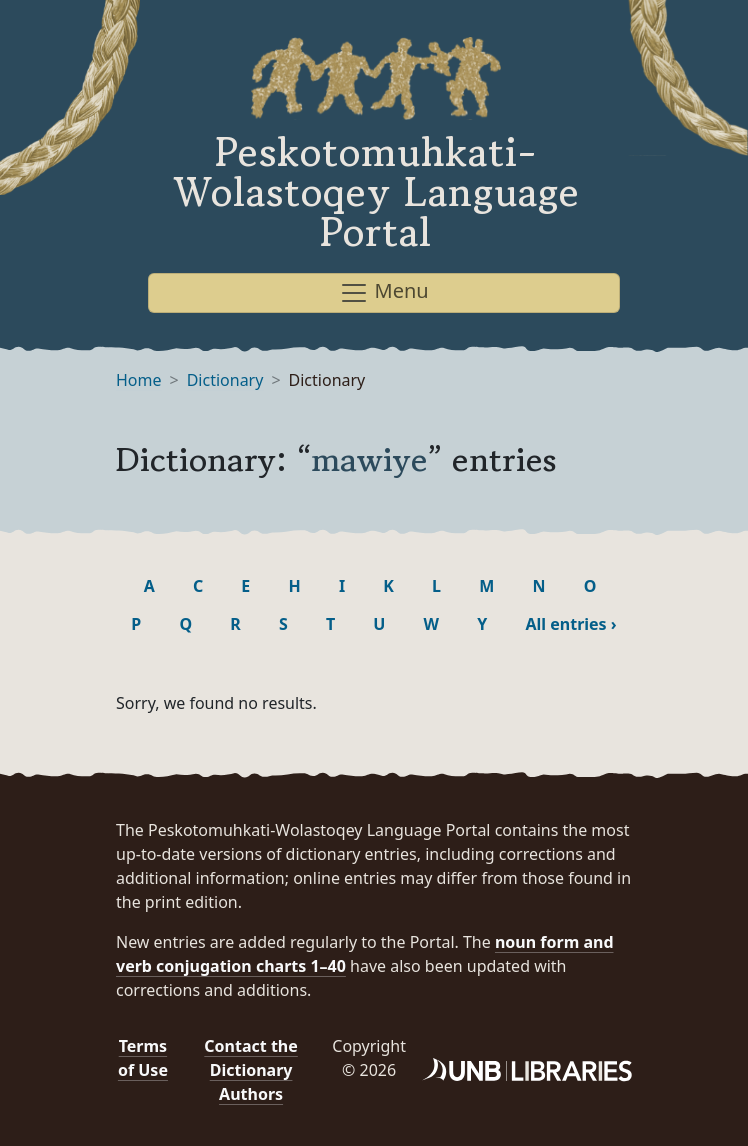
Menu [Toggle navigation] (383, 292)
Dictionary (225, 380)
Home (139, 380)
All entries (570, 624)
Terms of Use (143, 1058)
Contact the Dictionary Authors (250, 1070)
